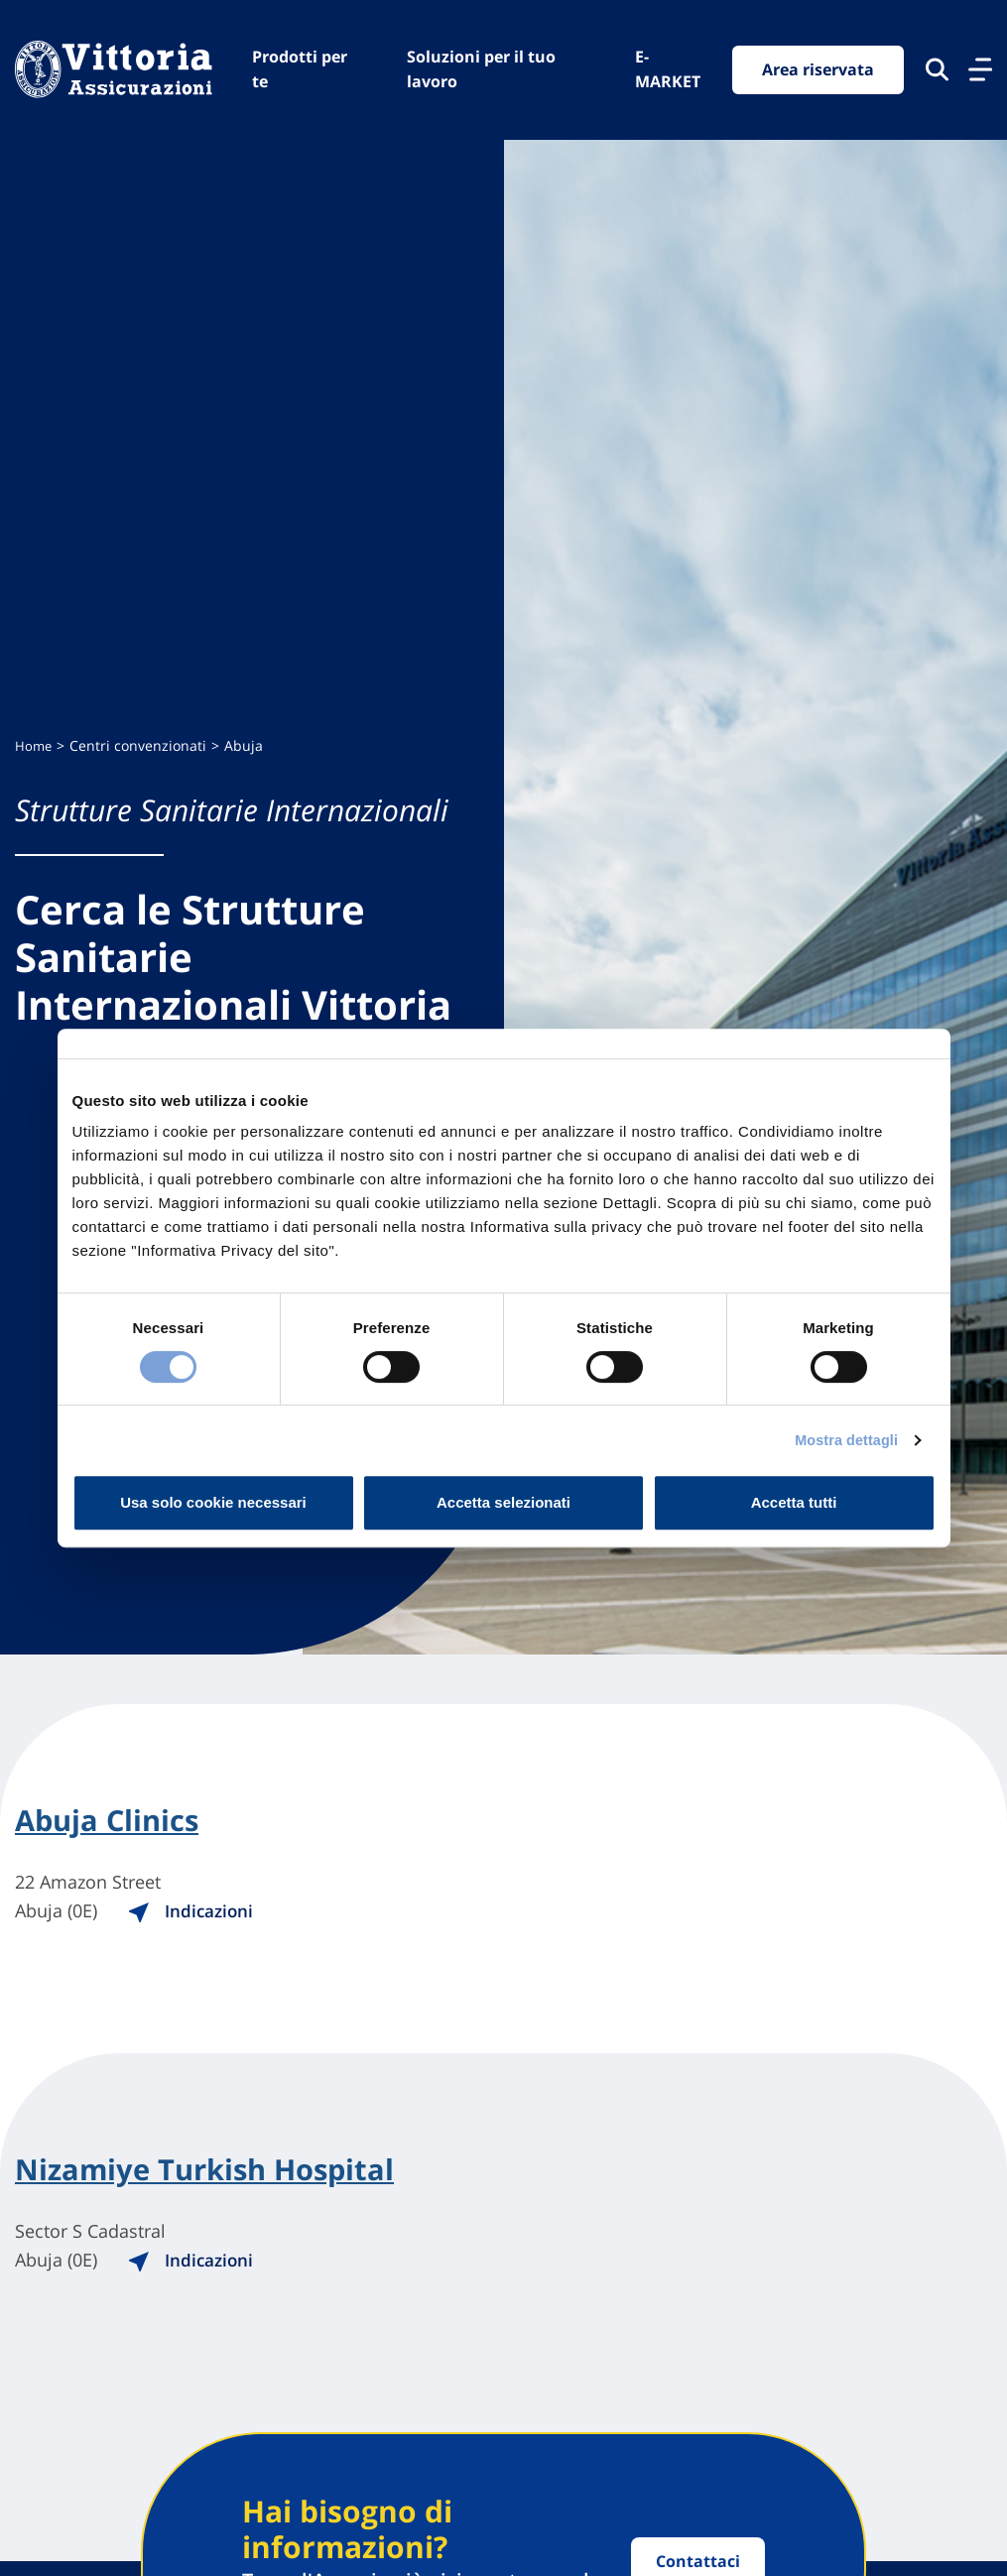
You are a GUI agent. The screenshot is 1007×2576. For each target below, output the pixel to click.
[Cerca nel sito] (937, 70)
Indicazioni (212, 1911)
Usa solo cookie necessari (213, 1502)
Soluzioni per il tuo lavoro (481, 69)
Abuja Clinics (109, 1821)
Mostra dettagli (843, 1439)
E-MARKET (667, 69)
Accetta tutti (794, 1502)
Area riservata (818, 69)
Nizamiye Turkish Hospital (210, 2172)
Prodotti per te (299, 69)
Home (34, 745)
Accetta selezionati (503, 1502)
